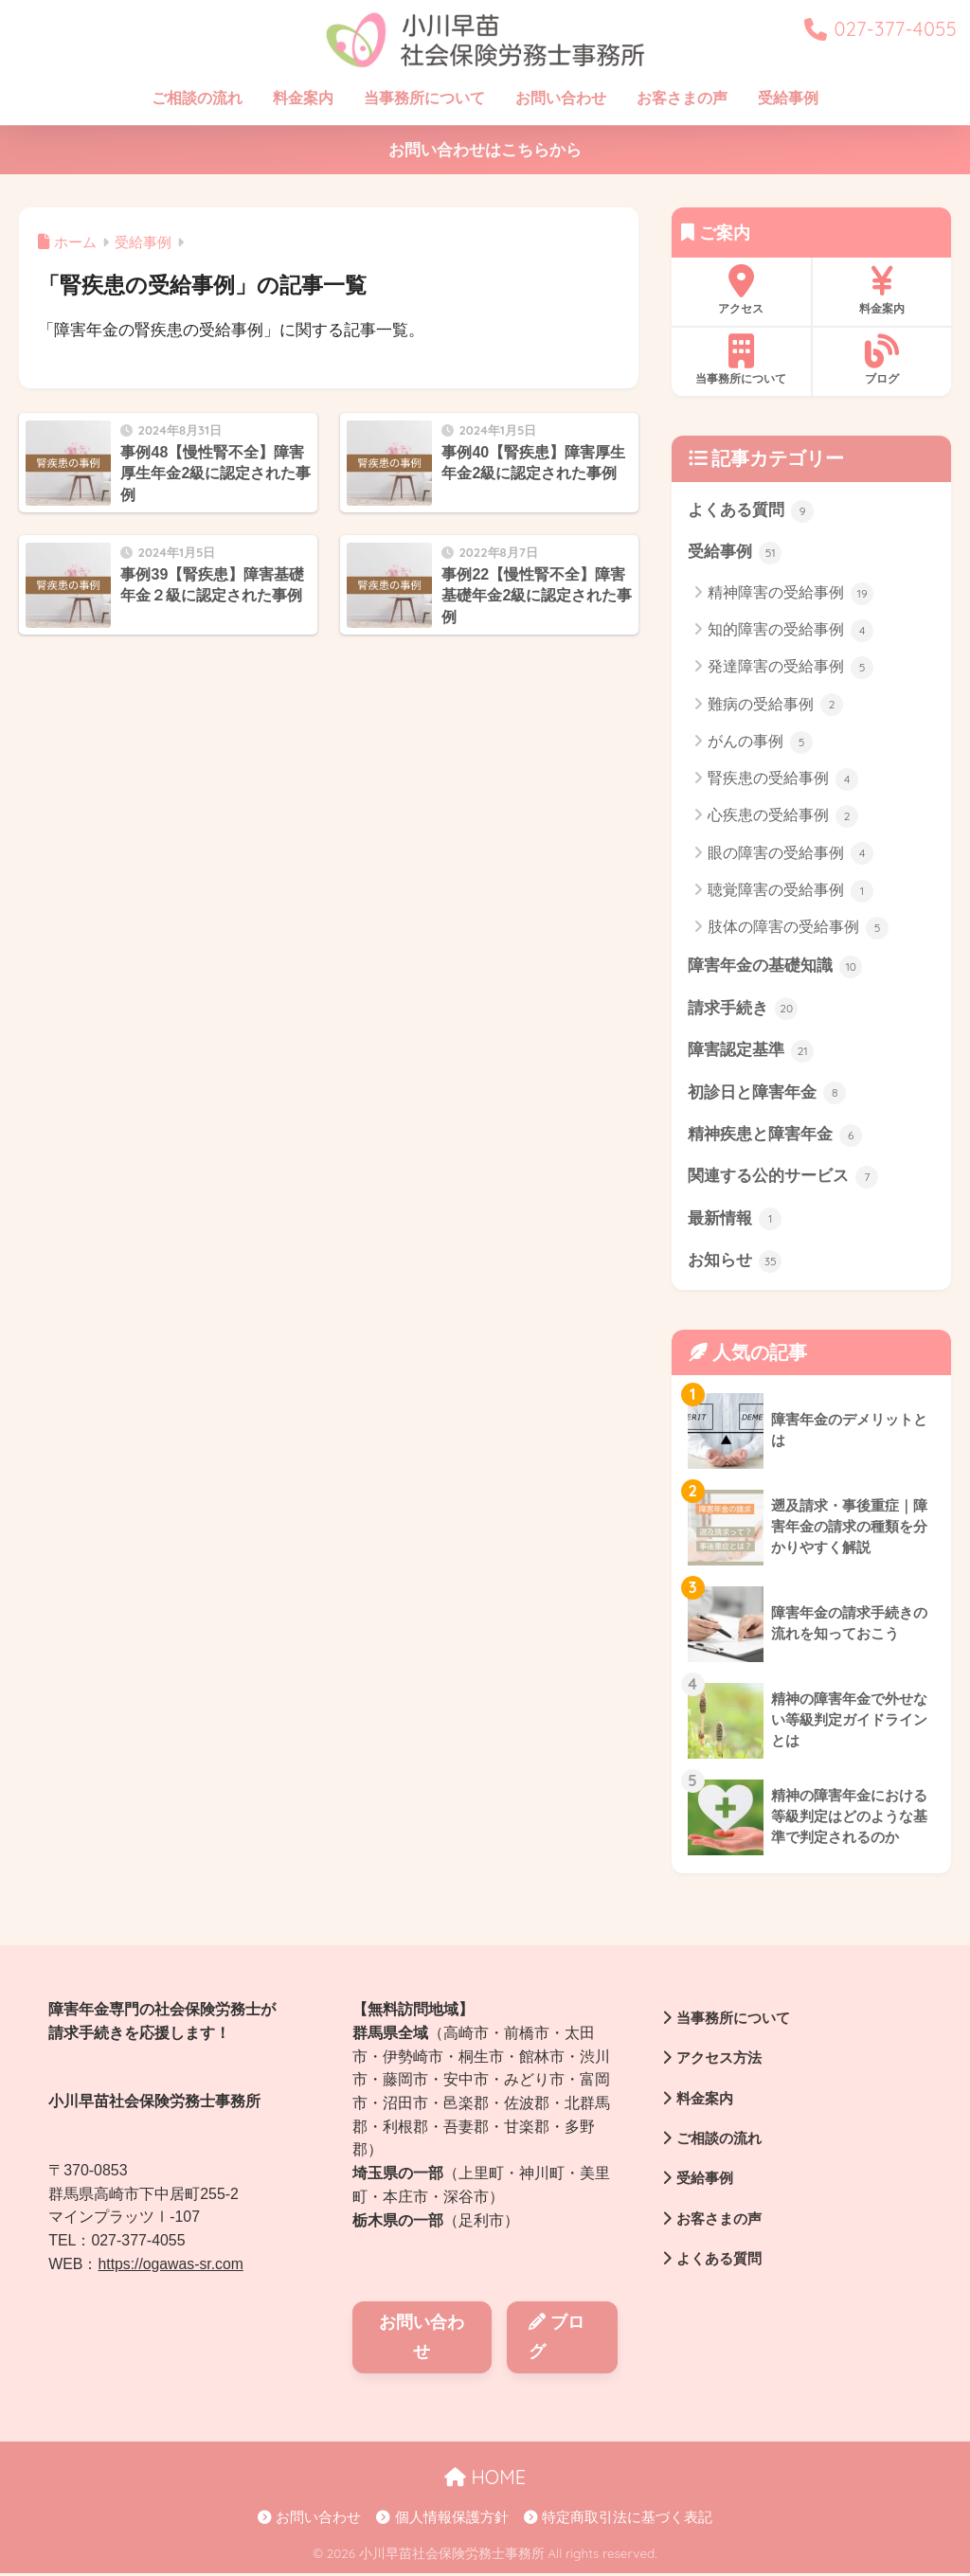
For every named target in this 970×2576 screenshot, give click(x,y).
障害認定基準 (751, 1052)
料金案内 (303, 98)
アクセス (741, 289)
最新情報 (735, 1221)
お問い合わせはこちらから (485, 150)
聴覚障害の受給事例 (790, 891)
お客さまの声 (682, 98)
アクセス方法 (714, 2061)
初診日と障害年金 (767, 1094)
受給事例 (788, 98)
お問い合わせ (560, 98)
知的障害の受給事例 (790, 630)
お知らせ (735, 1264)
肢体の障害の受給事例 (798, 929)
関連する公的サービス (783, 1179)
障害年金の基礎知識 (775, 968)
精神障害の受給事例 (790, 593)
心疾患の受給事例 (783, 817)
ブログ (881, 359)
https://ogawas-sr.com (171, 2267)
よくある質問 (751, 511)
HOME (485, 2480)
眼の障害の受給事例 (790, 854)
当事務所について (424, 98)
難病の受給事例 (775, 705)
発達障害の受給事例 (790, 668)
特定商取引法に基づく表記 (618, 2520)
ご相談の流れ (197, 98)
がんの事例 (760, 742)
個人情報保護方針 (442, 2520)
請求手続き (743, 1009)
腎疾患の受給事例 (783, 780)
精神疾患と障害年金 (775, 1136)
